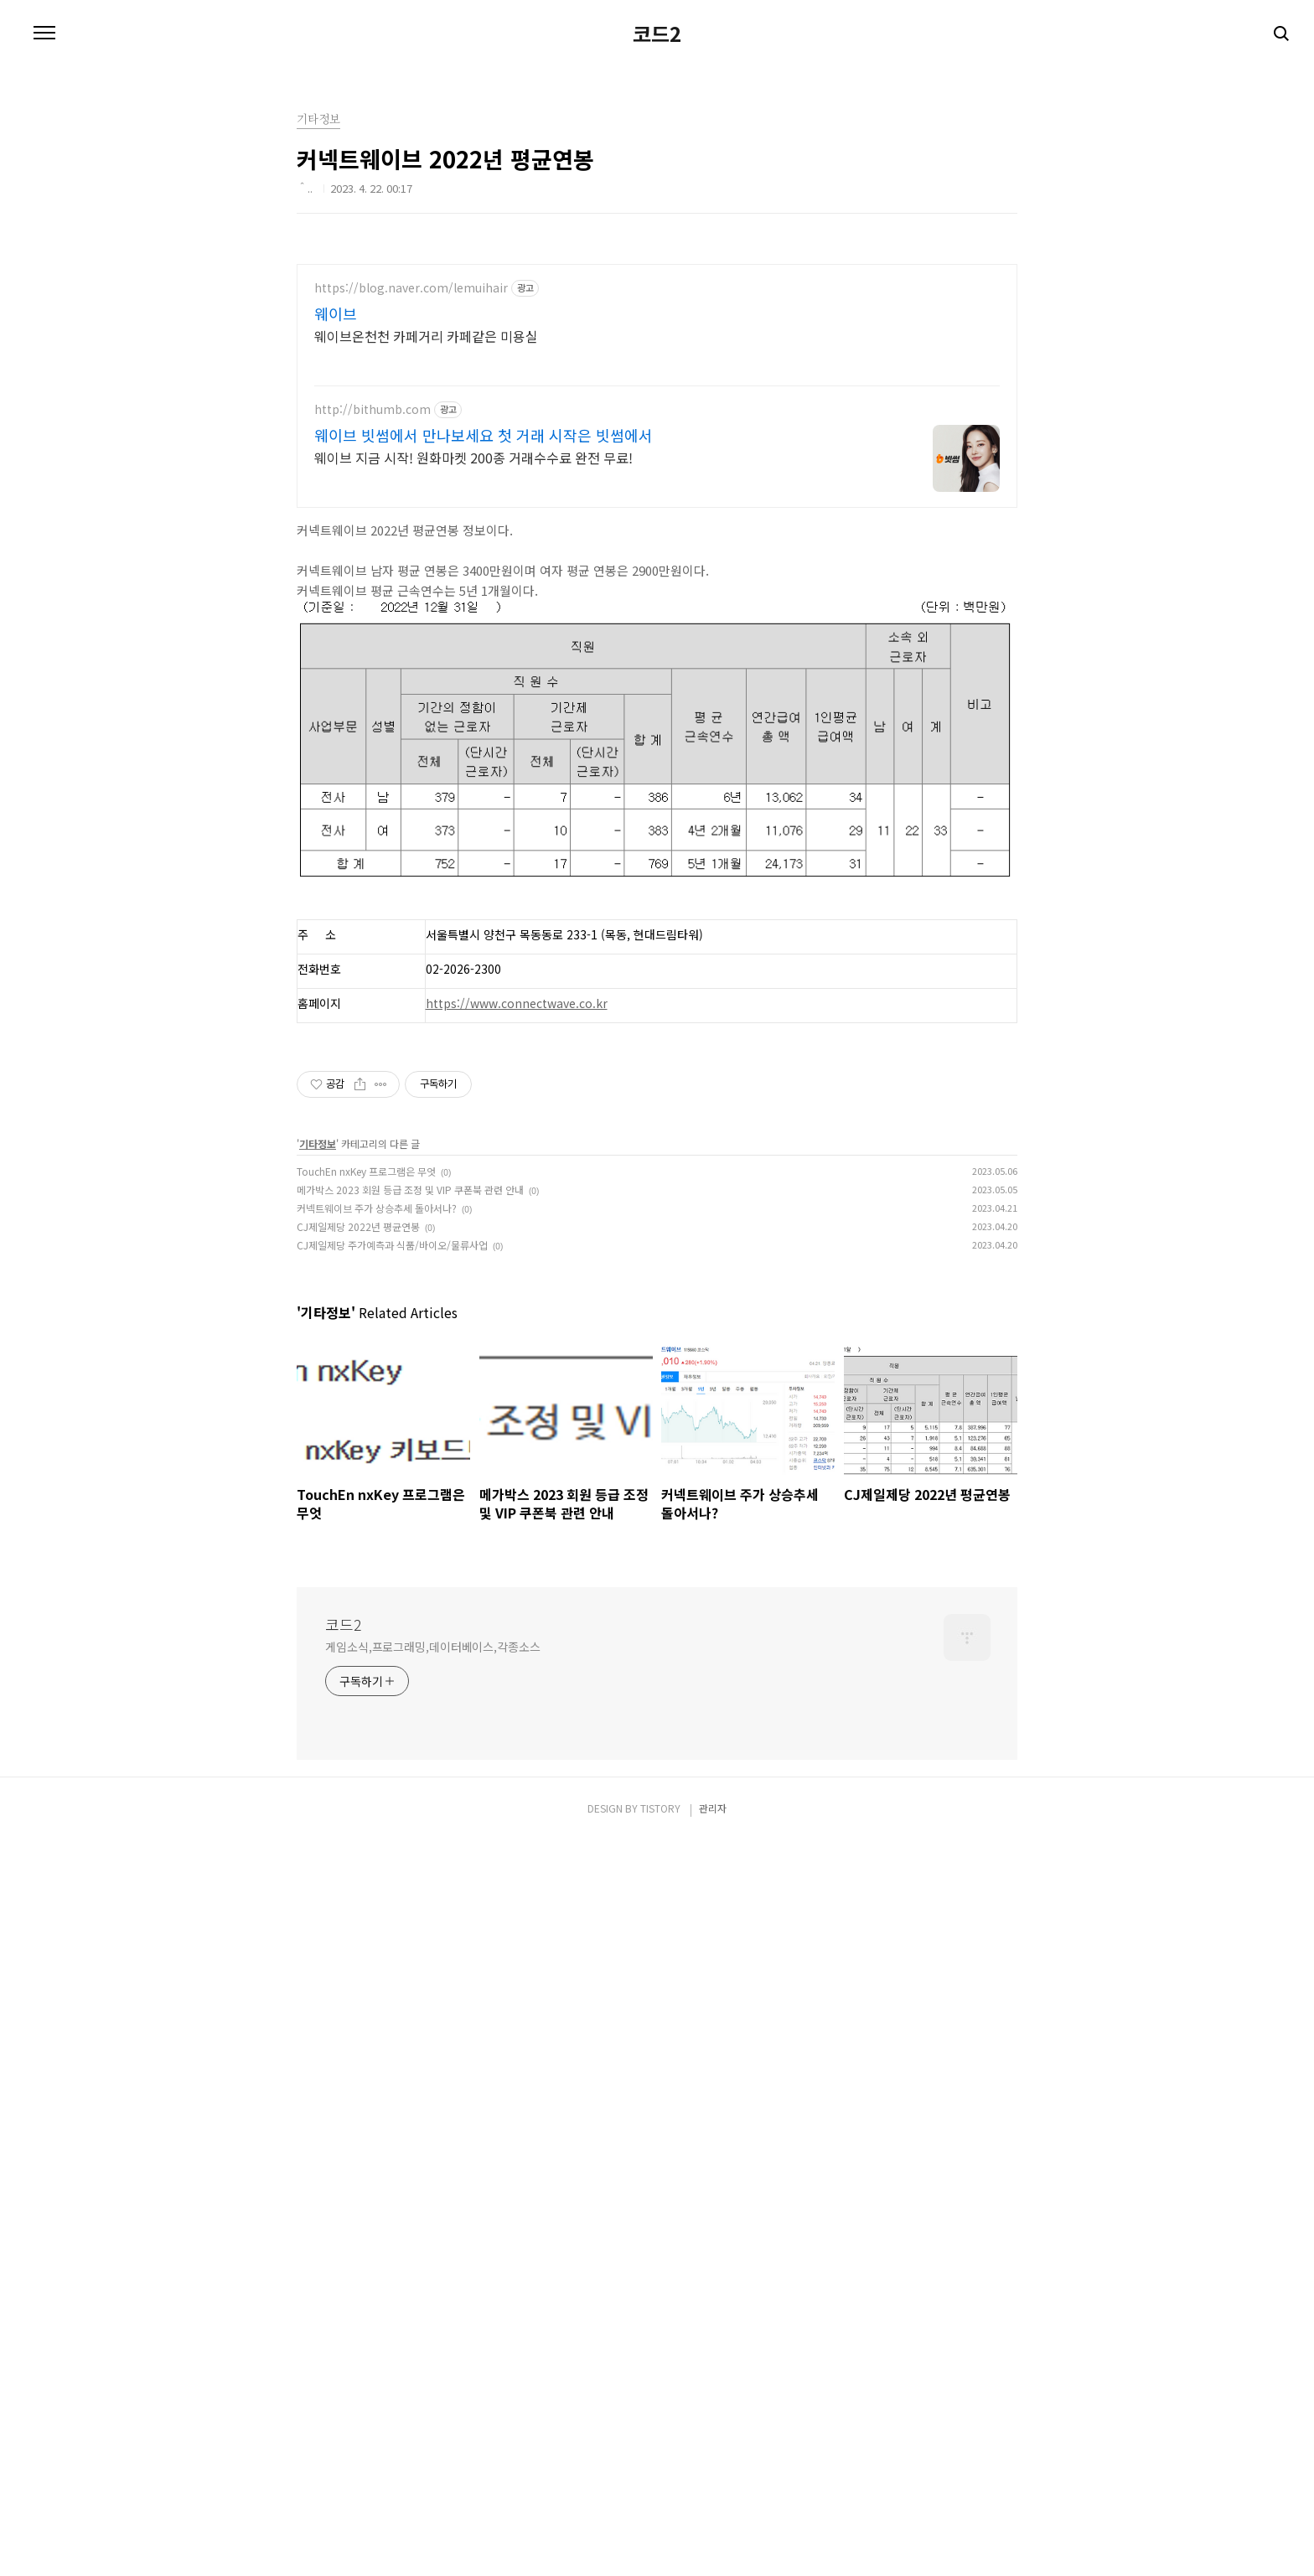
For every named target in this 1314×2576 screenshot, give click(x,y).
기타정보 (317, 1625)
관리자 (713, 2543)
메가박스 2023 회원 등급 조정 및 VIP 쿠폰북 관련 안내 (410, 1671)
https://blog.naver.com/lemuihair (411, 770)
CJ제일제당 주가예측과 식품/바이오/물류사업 (392, 1727)
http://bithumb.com (372, 891)
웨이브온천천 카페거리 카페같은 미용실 (426, 817)
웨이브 (335, 795)
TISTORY (660, 2543)
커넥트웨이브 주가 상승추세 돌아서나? (377, 1690)
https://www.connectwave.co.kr (517, 1485)
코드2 (657, 268)
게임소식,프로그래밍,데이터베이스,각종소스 (433, 2381)
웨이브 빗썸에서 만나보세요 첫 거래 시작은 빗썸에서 (483, 917)
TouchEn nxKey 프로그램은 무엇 (366, 1653)
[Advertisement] (503, 117)
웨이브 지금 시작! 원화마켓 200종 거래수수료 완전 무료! (473, 939)
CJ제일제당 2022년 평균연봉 (358, 1708)
